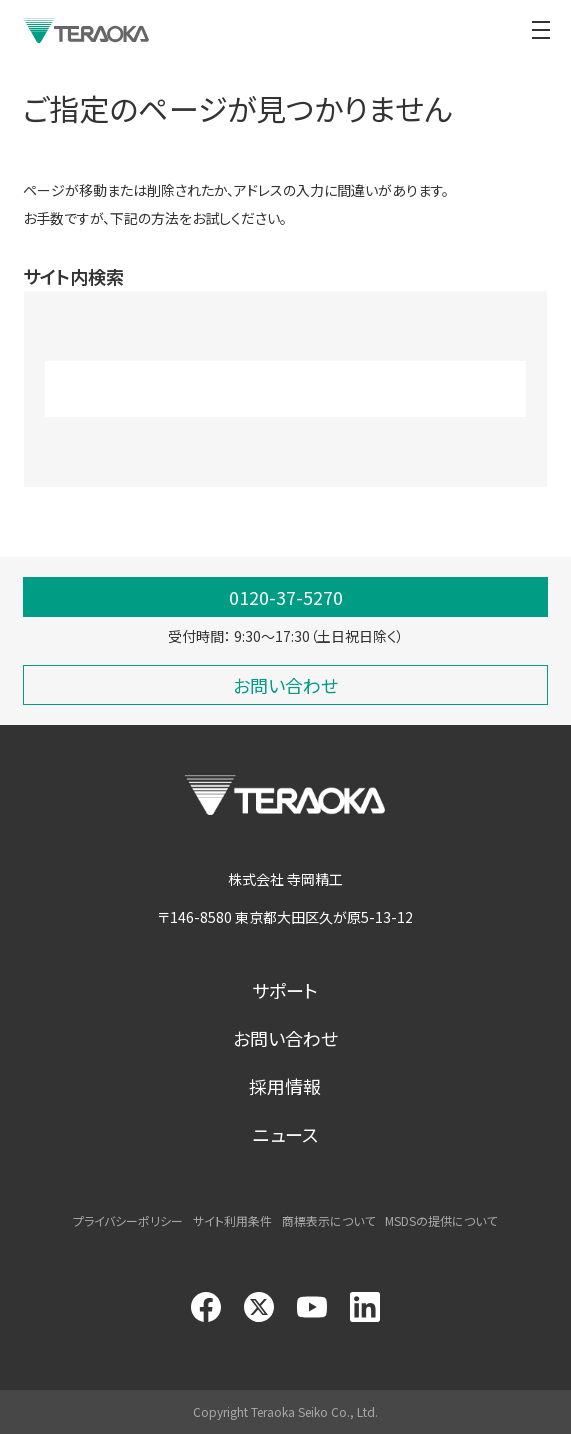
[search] (259, 389)
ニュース (285, 1134)
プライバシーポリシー (128, 1220)
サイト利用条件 (232, 1220)
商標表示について (328, 1220)
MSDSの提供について (441, 1220)
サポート (285, 990)
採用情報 (285, 1086)
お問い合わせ (285, 1038)
